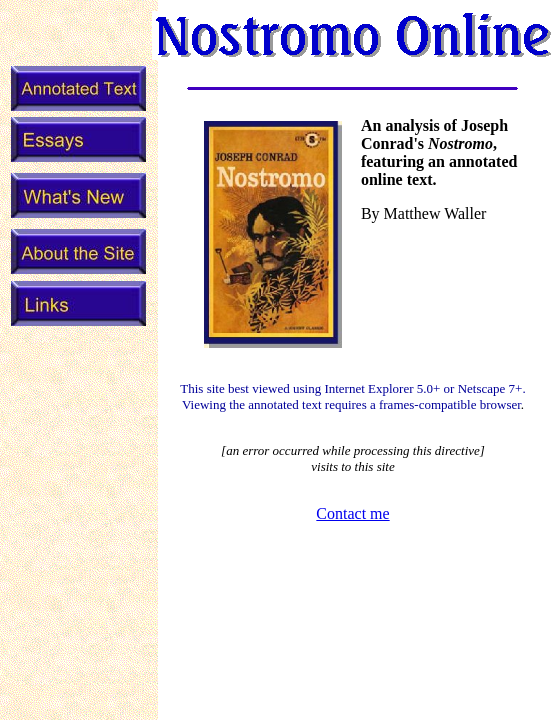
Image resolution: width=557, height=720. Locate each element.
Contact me (352, 513)
